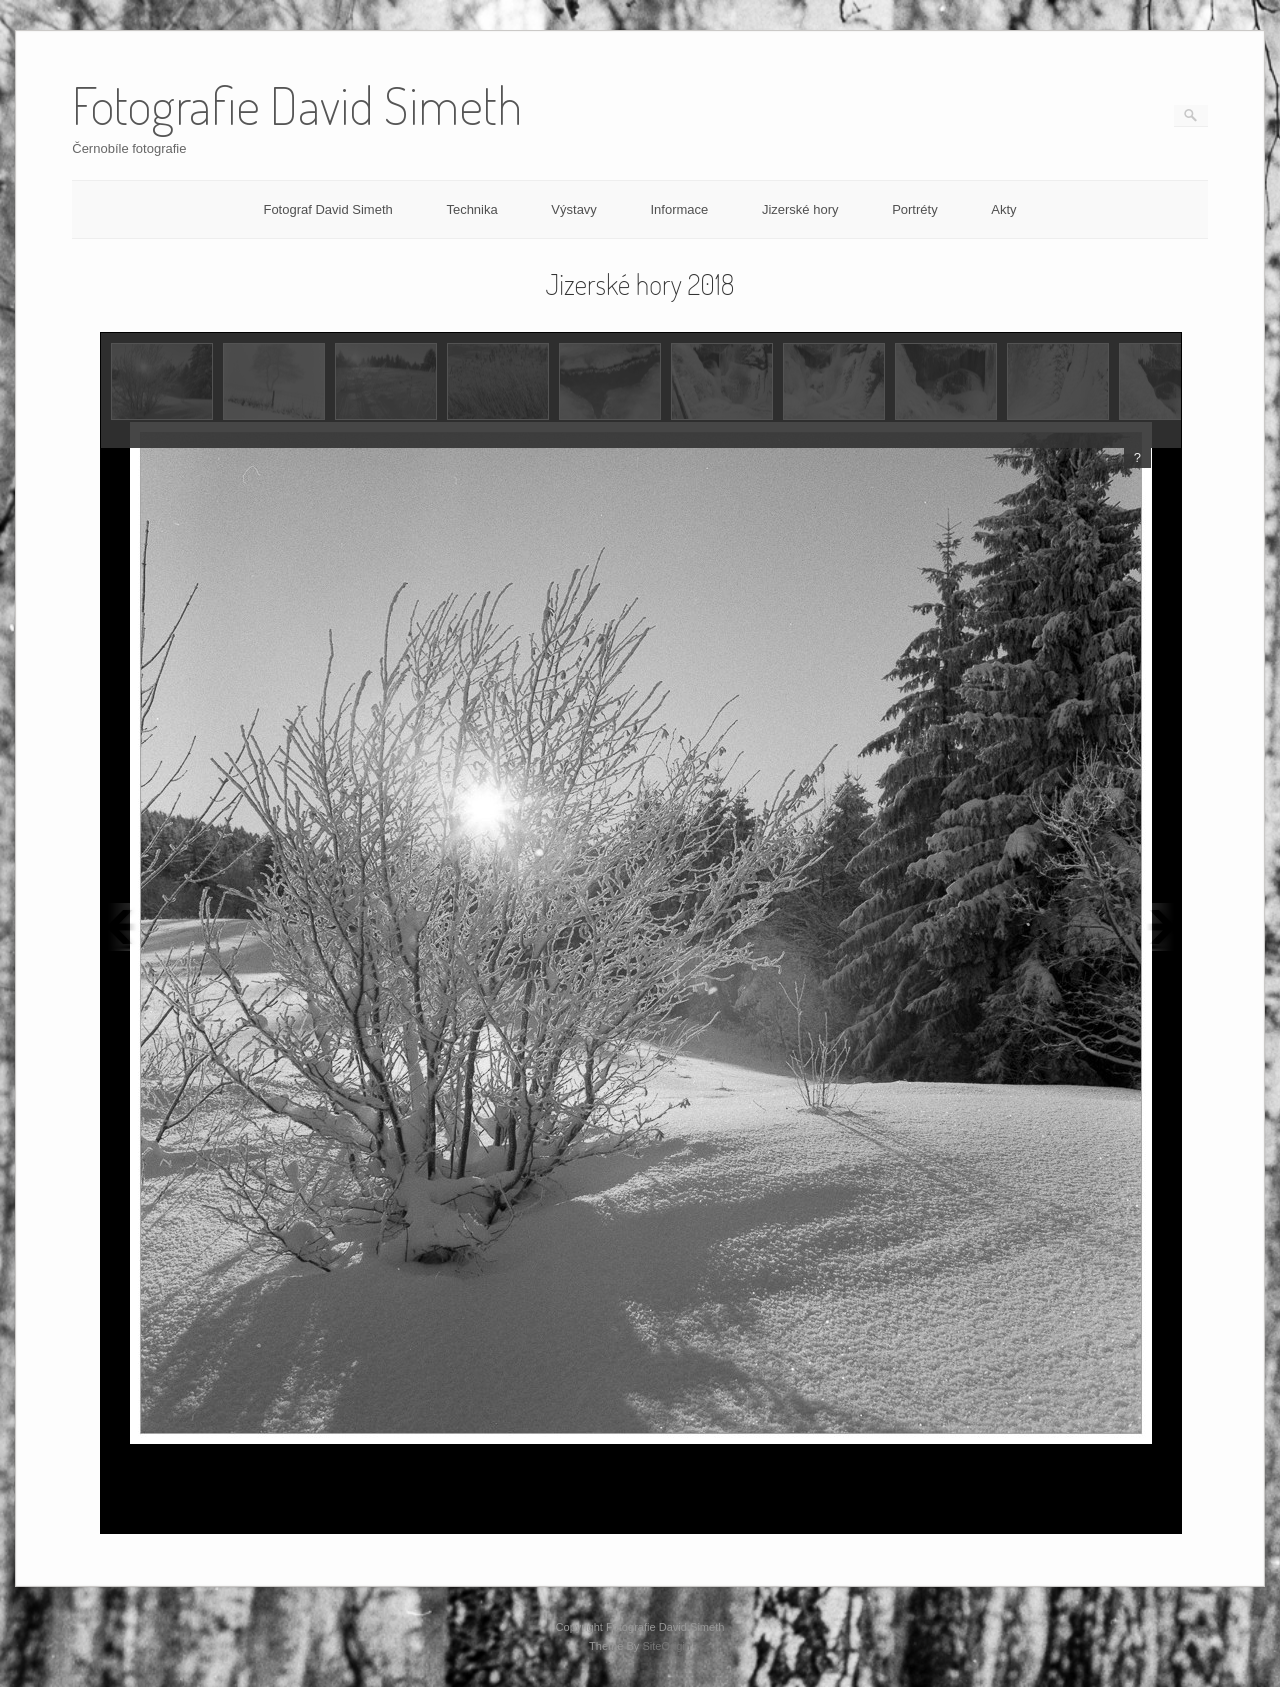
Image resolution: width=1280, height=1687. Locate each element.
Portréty (915, 209)
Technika (471, 209)
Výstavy (574, 209)
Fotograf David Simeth (327, 209)
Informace (679, 209)
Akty (1003, 209)
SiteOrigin (666, 1646)
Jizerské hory (800, 209)
